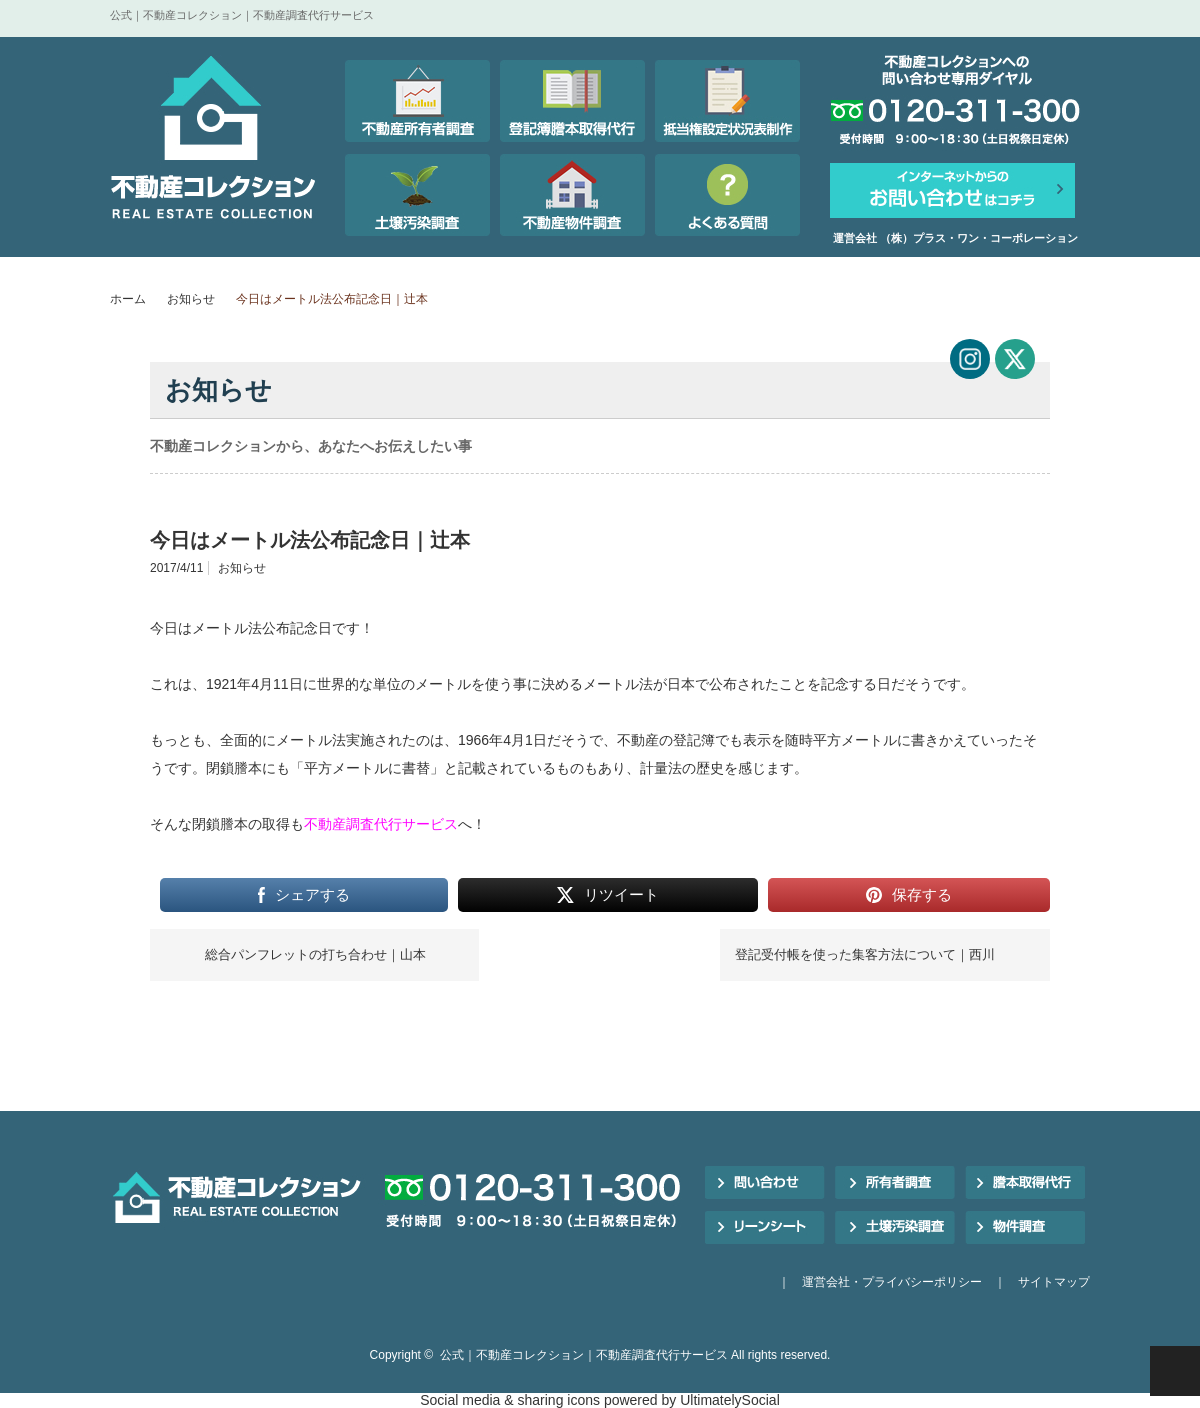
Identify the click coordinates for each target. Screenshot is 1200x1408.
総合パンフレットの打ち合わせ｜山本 (315, 954)
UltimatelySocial (730, 1400)
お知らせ (191, 299)
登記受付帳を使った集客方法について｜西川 (865, 954)
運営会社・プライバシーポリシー (892, 1282)
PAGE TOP (1175, 1371)
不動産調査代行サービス (381, 824)
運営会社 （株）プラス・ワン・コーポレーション (955, 238)
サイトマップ (1054, 1282)
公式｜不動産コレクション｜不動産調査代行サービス (584, 1355)
